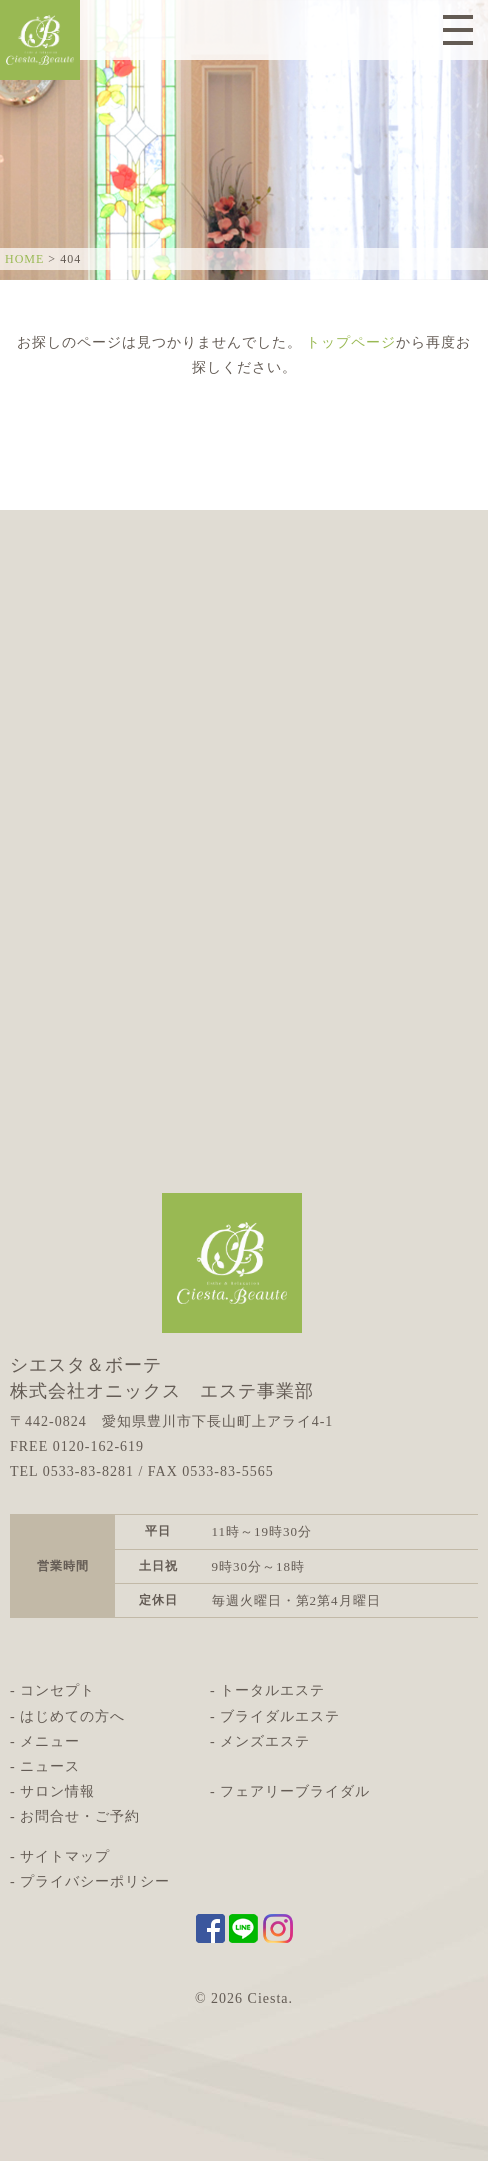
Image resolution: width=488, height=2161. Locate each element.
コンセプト (57, 1690)
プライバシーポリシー (95, 1881)
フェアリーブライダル (295, 1791)
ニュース (50, 1766)
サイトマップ (65, 1856)
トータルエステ (272, 1690)
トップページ (351, 342)
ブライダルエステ (280, 1716)
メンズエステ (265, 1741)
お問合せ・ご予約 (80, 1816)
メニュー (50, 1741)
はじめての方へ (72, 1716)
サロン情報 (57, 1791)
